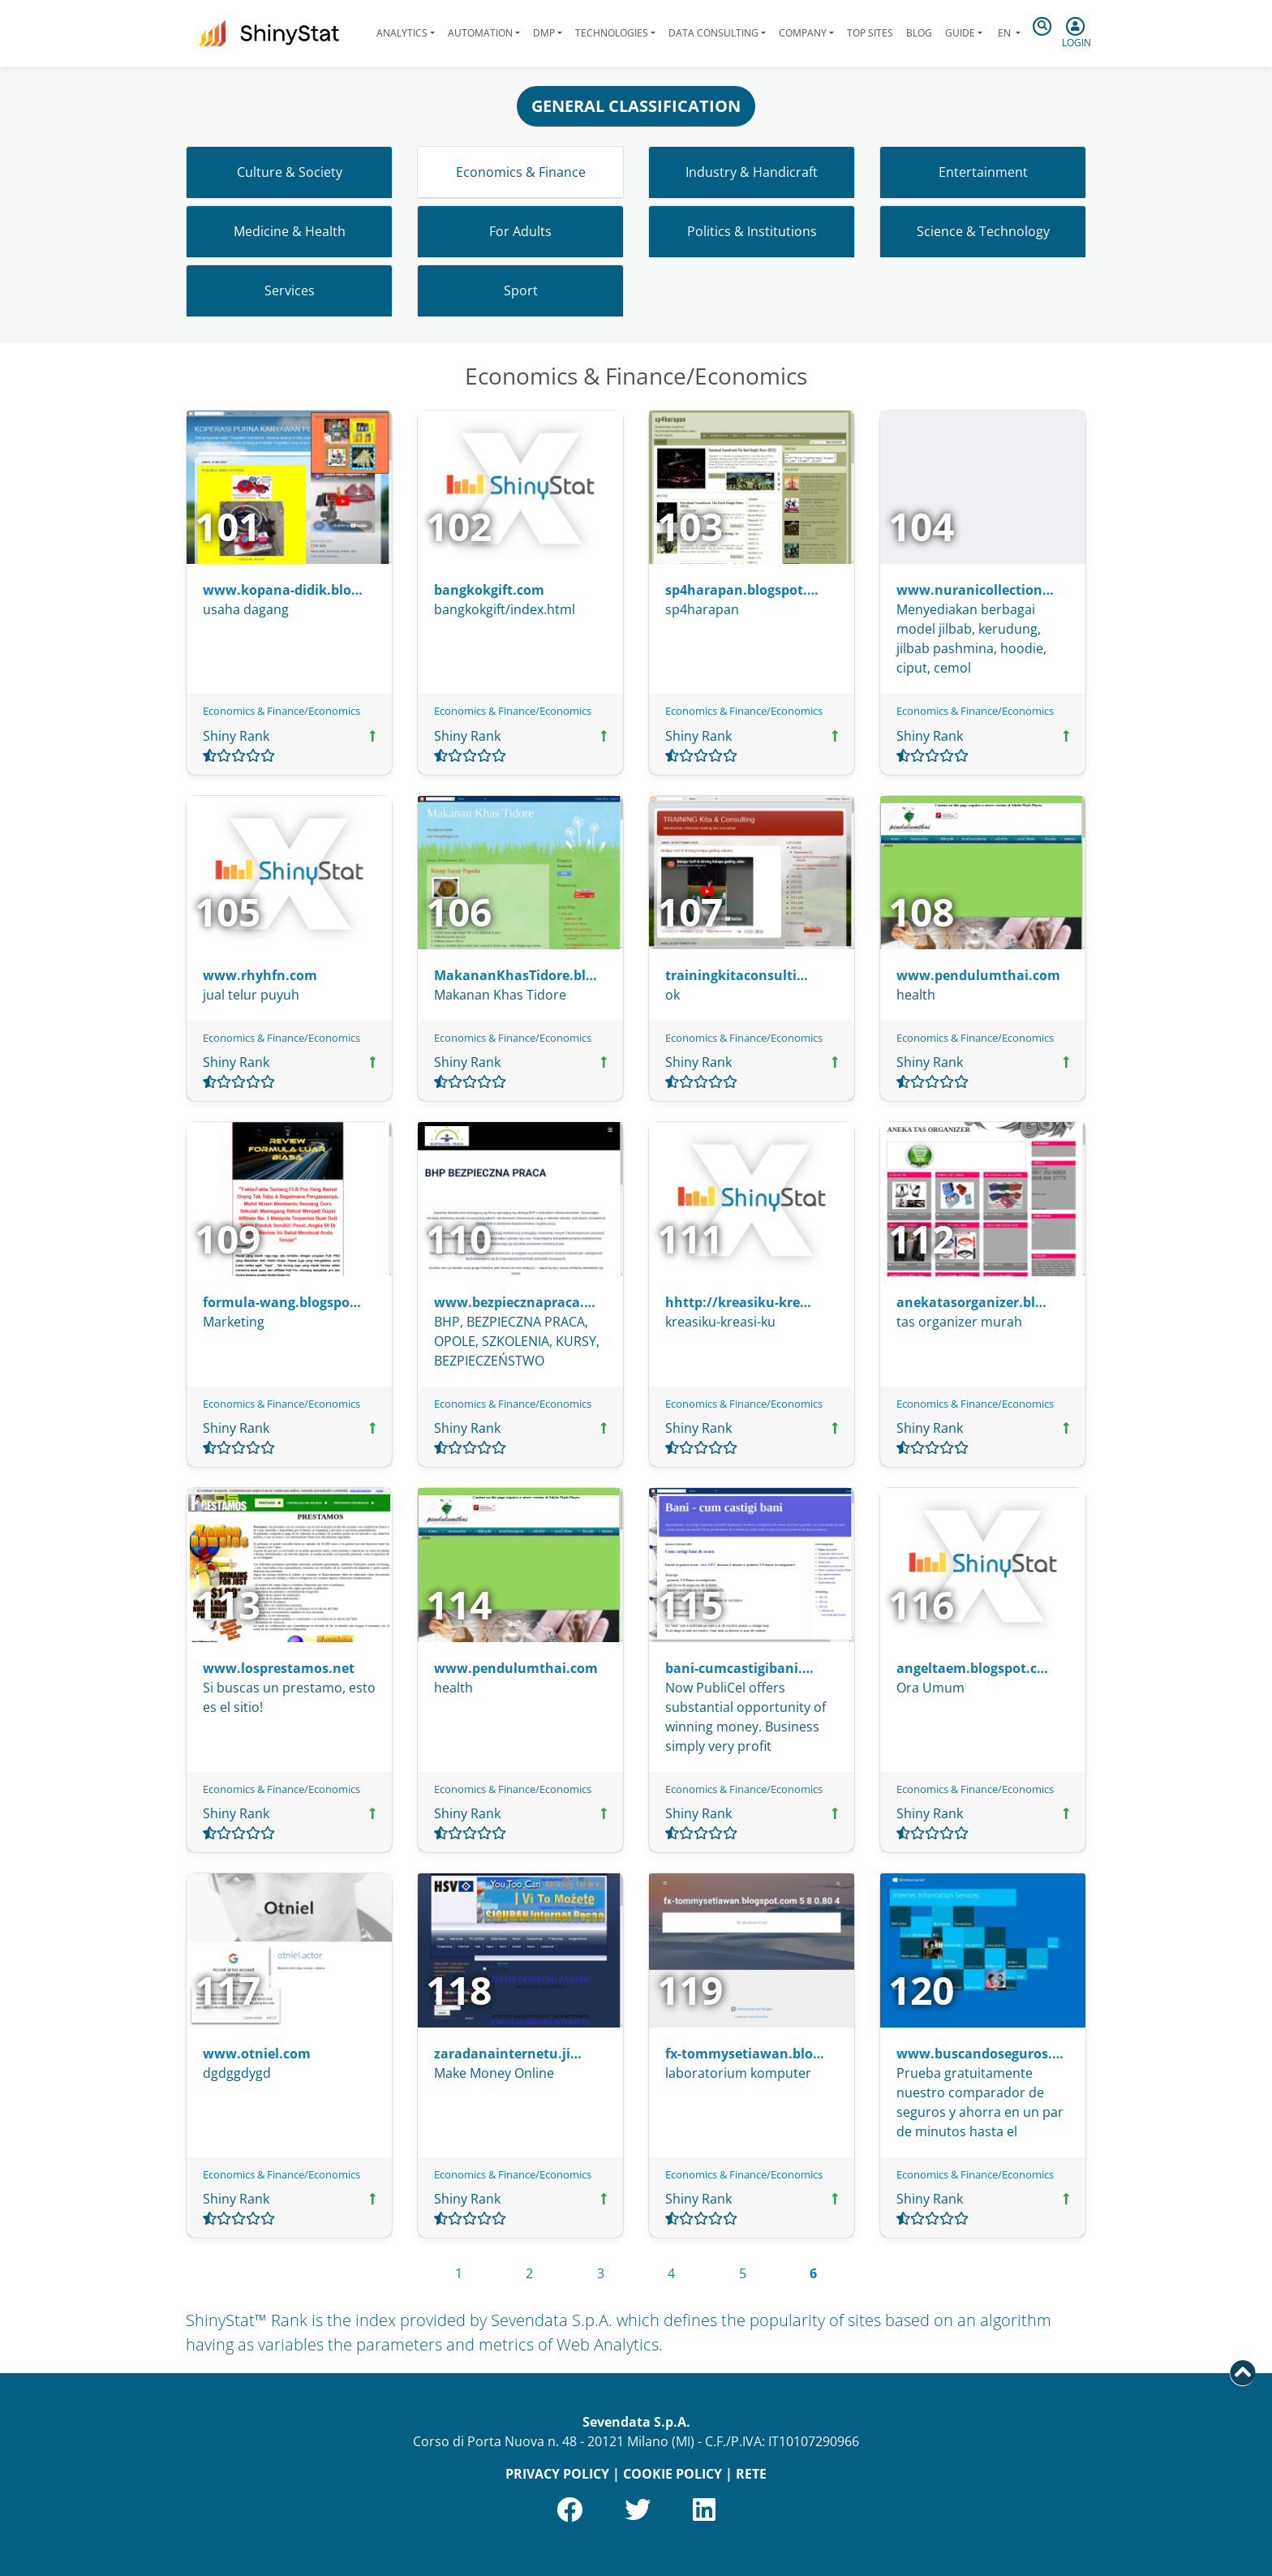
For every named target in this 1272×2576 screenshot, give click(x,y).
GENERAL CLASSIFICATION (636, 106)
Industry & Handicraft (751, 172)
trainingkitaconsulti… (736, 975)
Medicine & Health (290, 231)
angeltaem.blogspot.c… (972, 1668)
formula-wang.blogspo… (282, 1302)
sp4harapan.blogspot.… (742, 590)
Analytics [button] (402, 33)
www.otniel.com (257, 2053)
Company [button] (803, 33)
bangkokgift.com (489, 590)
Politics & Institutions (752, 231)
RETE (751, 2474)
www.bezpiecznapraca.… (514, 1302)
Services (289, 290)
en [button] (1004, 33)
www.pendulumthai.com (978, 975)
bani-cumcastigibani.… (739, 1668)
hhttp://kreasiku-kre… (738, 1302)
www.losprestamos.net (279, 1668)
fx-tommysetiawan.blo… (744, 2053)
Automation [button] (480, 33)
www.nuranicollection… (975, 590)
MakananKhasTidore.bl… (515, 975)
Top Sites (870, 33)
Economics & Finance (521, 172)
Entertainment (983, 172)
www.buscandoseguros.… (980, 2053)
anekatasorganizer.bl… (971, 1302)
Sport (521, 290)
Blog (919, 33)
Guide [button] (960, 33)
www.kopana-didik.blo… (283, 590)
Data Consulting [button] (713, 33)
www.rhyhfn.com (260, 975)
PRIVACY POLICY (557, 2474)
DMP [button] (544, 33)
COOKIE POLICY (672, 2474)
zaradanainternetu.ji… (508, 2053)
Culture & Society (289, 172)
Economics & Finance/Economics (281, 710)
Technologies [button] (611, 33)
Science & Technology (983, 231)
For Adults (520, 231)
